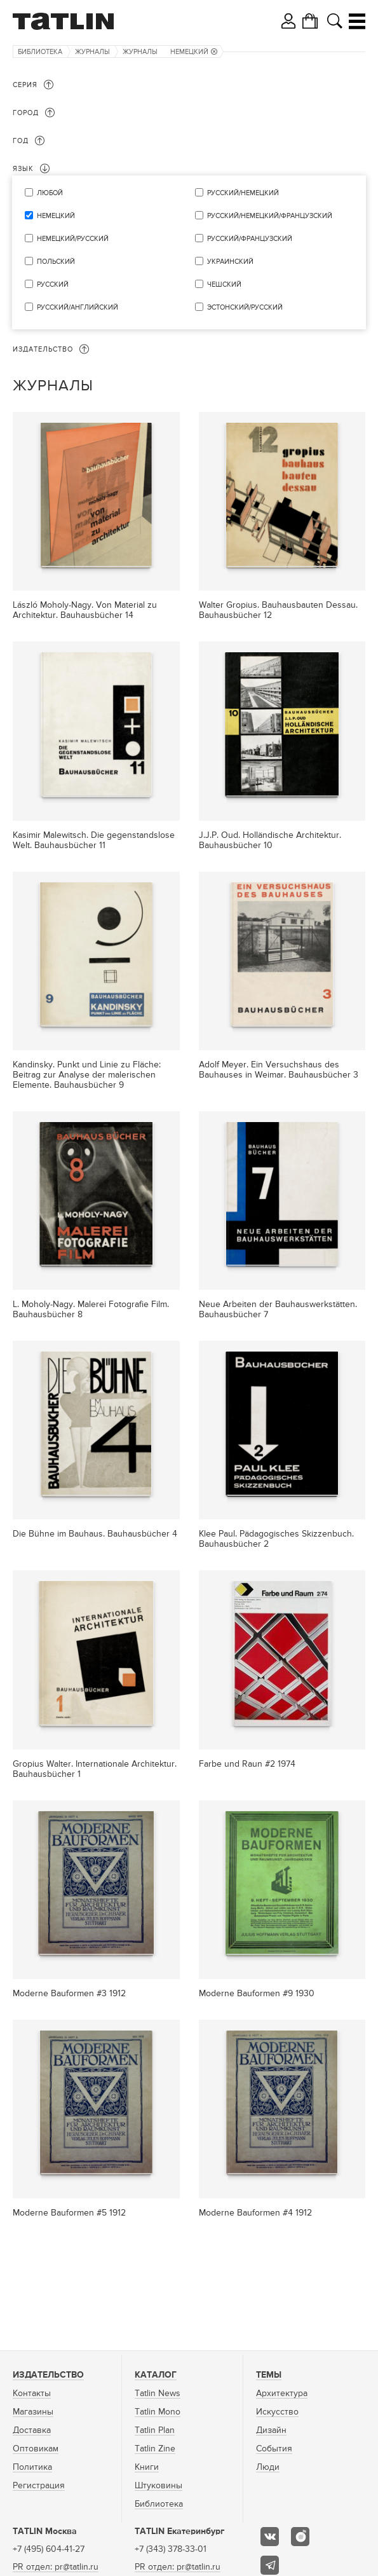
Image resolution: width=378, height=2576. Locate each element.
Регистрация (39, 2485)
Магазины (33, 2412)
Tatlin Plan (155, 2430)
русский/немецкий (243, 192)
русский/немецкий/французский (269, 215)
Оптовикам (35, 2448)
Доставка (32, 2430)
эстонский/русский (245, 307)
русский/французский (249, 238)
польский (56, 261)
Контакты (32, 2393)
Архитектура (281, 2393)
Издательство (48, 2375)
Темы (268, 2375)
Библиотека (40, 51)
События (274, 2448)
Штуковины (158, 2485)
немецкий (193, 51)
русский (53, 284)
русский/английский (77, 307)
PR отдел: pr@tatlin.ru (55, 2567)
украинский (230, 261)
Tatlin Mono (157, 2412)
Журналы (92, 51)
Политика (32, 2467)
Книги (147, 2467)
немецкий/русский (73, 238)
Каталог (156, 2375)
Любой (50, 192)
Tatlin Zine (155, 2448)
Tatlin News (157, 2393)
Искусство (277, 2412)
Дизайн (271, 2430)
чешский (224, 284)
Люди (268, 2467)
